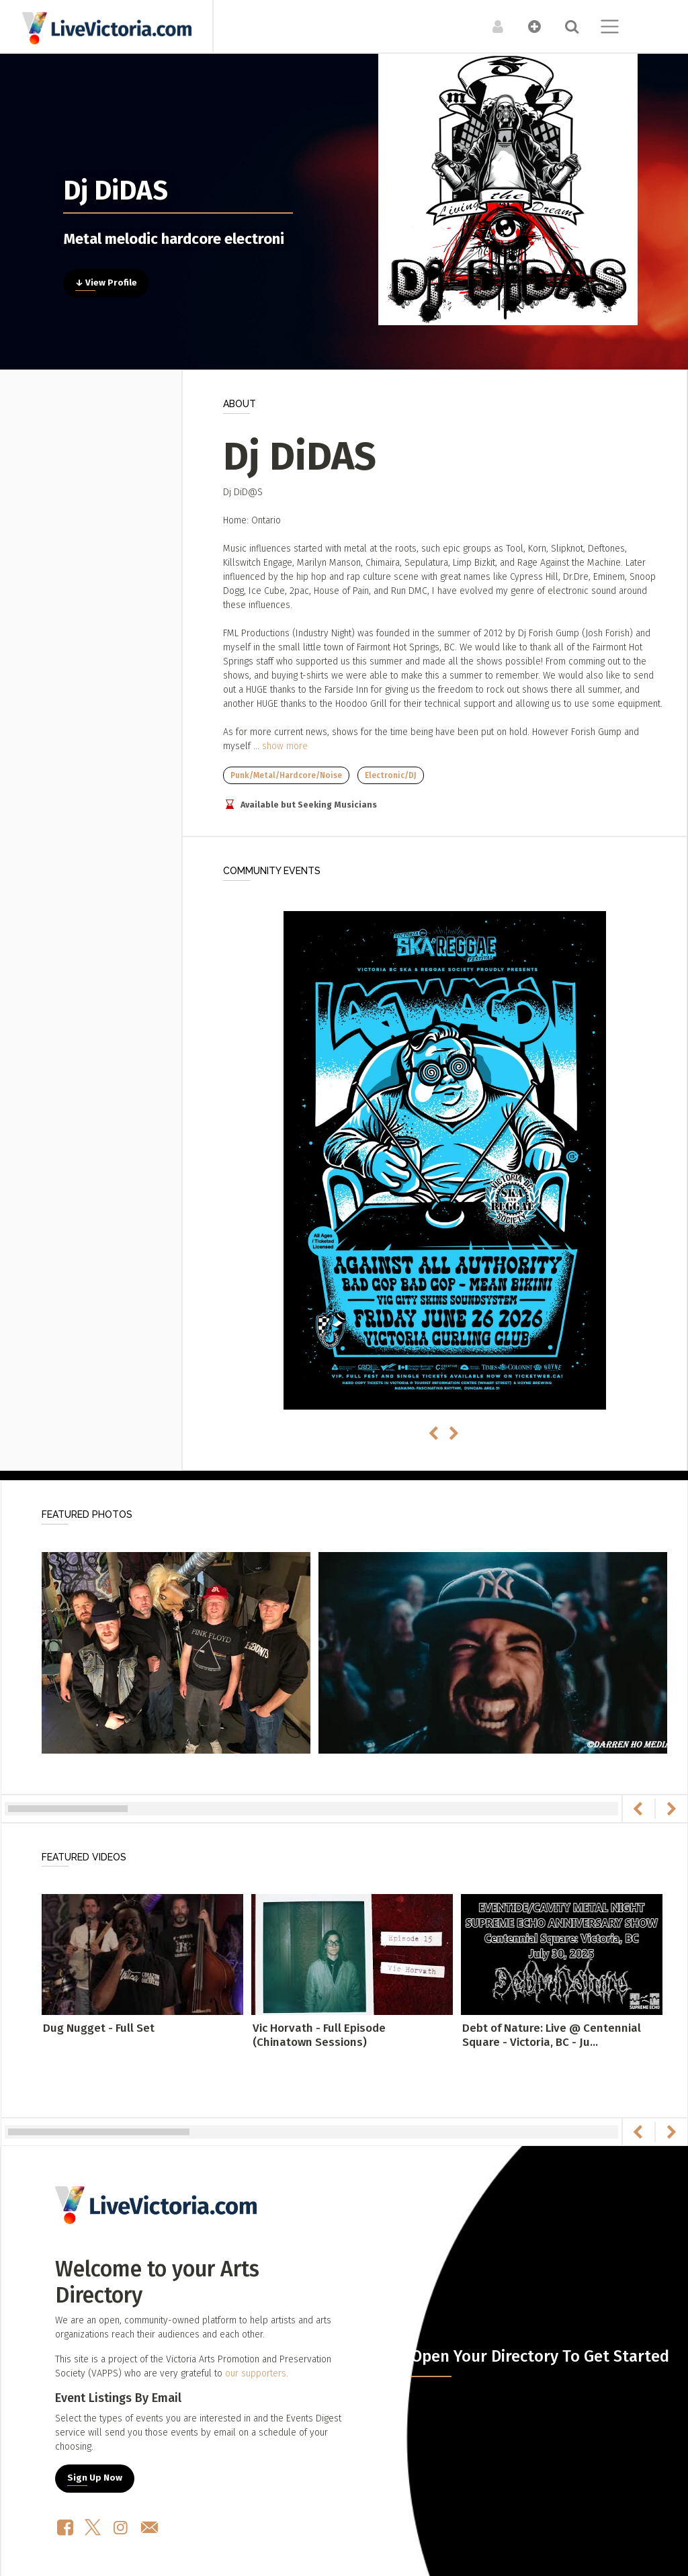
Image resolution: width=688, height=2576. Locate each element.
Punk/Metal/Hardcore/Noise (286, 775)
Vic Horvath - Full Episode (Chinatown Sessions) (319, 2035)
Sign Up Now (94, 2478)
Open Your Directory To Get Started (540, 2356)
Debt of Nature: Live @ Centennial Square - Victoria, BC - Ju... (551, 2035)
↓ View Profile (106, 282)
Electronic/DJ (391, 775)
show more (285, 746)
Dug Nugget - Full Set (99, 2028)
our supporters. (256, 2373)
